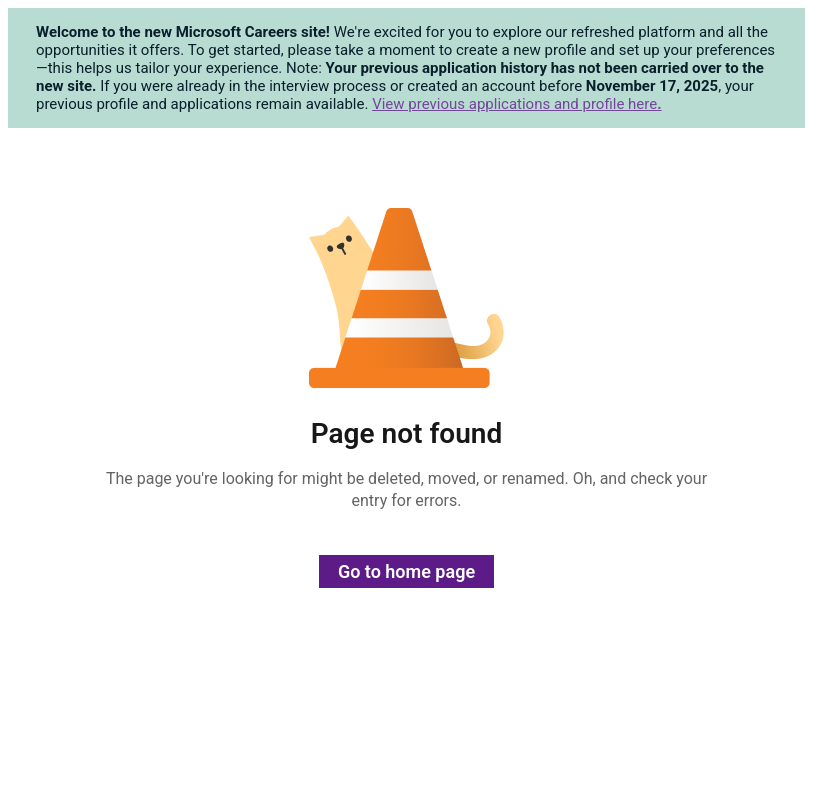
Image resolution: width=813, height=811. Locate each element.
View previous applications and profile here (516, 104)
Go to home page (406, 571)
